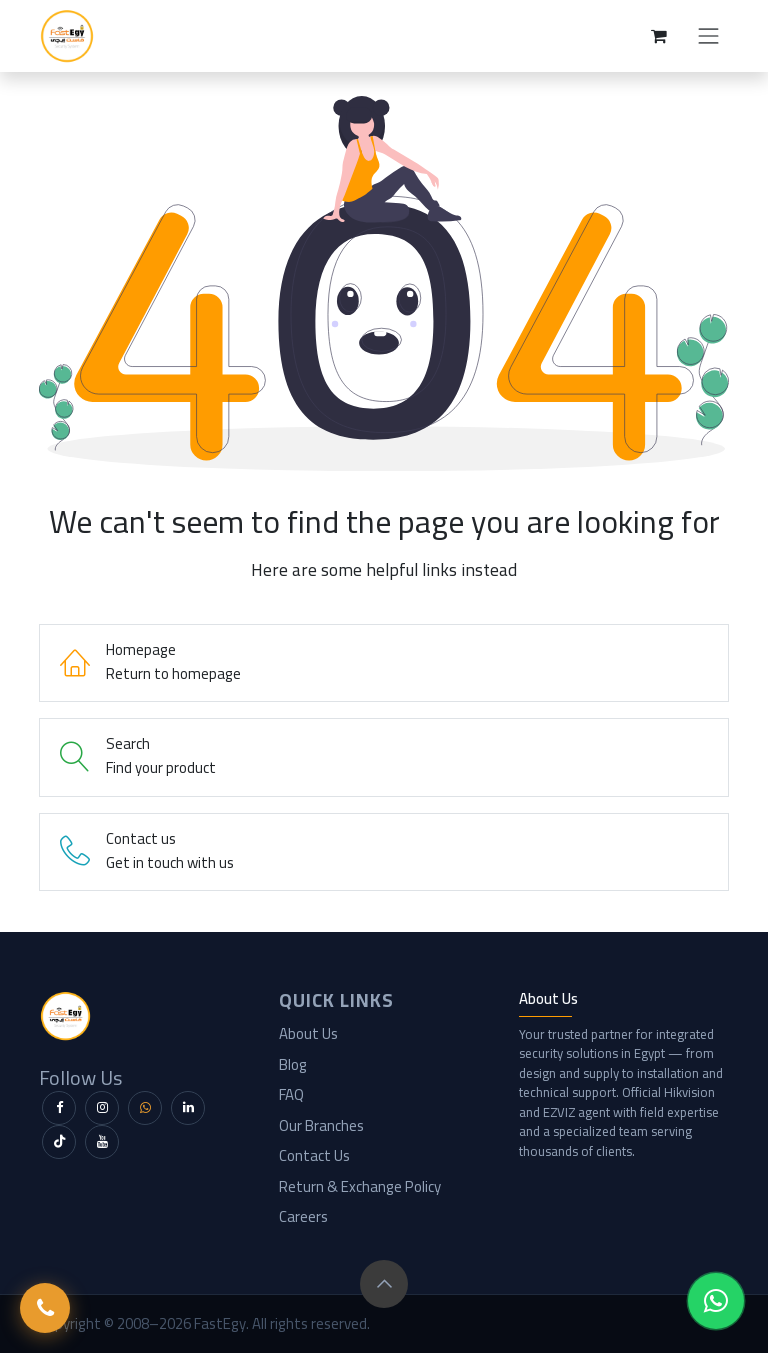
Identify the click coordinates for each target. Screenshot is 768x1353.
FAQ (291, 1094)
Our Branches (321, 1125)
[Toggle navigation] (709, 36)
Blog (293, 1064)
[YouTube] (102, 1142)
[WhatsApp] (145, 1108)
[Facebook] (59, 1108)
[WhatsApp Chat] (716, 1301)
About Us (308, 1033)
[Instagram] (102, 1108)
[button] (384, 1284)
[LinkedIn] (188, 1108)
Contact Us (314, 1155)
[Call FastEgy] (45, 1308)
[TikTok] (59, 1142)
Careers (303, 1216)
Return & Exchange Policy (360, 1186)
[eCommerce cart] (659, 36)
